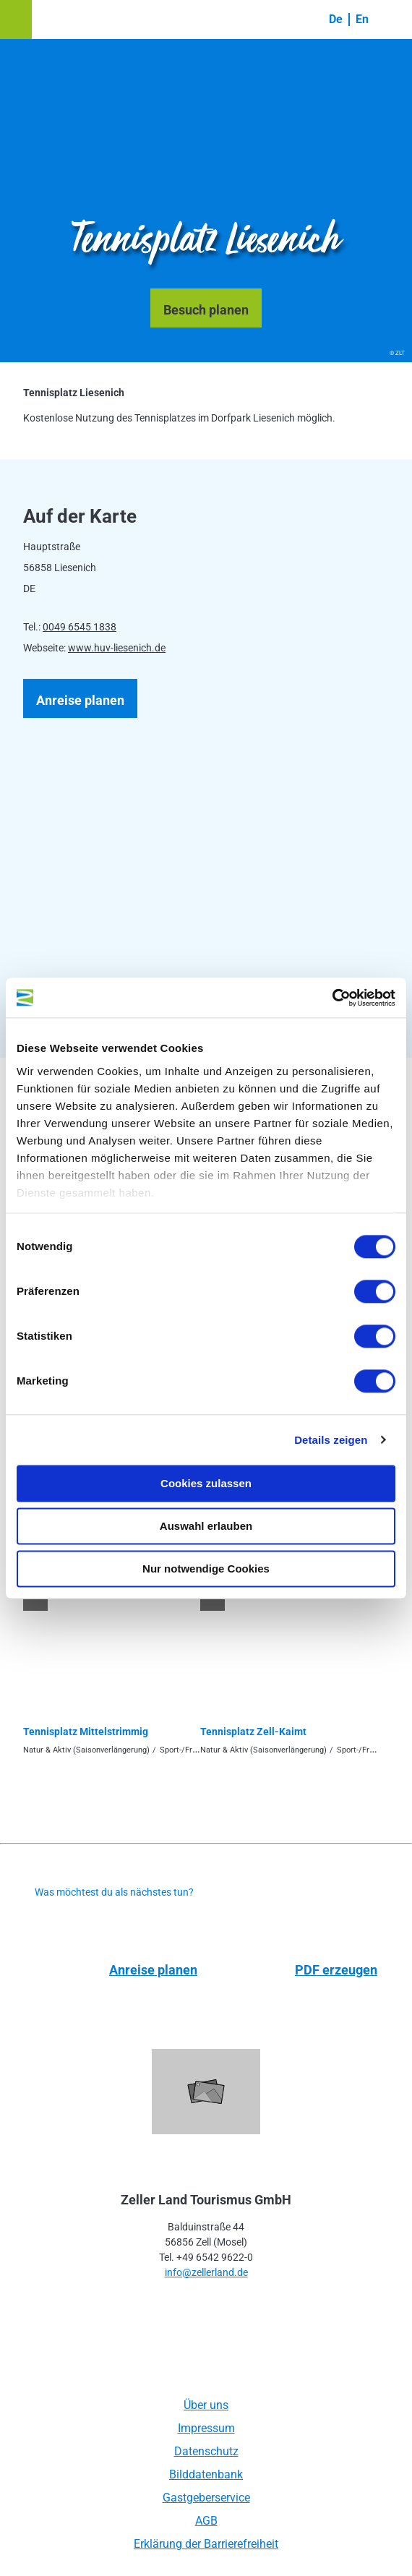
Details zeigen (330, 1440)
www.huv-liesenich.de (117, 648)
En (362, 19)
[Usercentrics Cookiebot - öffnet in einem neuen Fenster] (332, 997)
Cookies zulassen (206, 1483)
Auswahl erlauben (206, 1526)
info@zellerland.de (206, 2272)
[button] (16, 19)
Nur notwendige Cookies (206, 1568)
